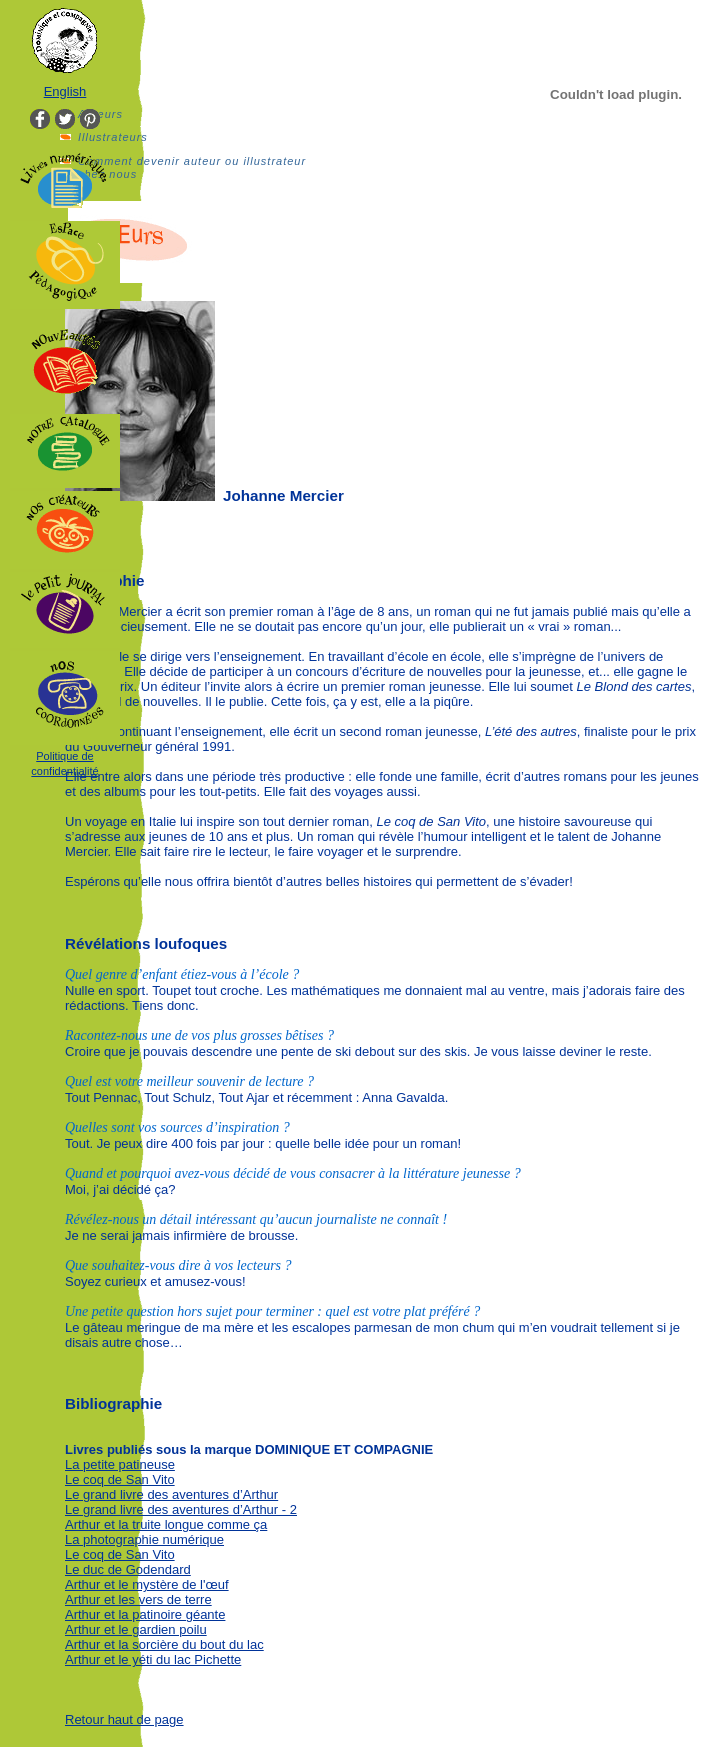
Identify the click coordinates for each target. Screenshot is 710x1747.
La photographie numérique (144, 1539)
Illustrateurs (113, 137)
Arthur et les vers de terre (138, 1599)
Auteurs (100, 114)
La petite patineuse (120, 1464)
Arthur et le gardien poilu (136, 1629)
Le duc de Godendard (128, 1569)
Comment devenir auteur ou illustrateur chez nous (192, 167)
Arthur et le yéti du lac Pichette (153, 1659)
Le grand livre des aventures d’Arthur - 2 (181, 1509)
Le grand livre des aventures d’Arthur (171, 1494)
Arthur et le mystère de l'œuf (147, 1584)
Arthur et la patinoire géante (145, 1614)
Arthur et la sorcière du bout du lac (164, 1644)
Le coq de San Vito (120, 1479)
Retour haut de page (124, 1719)
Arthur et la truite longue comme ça (166, 1524)
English (65, 91)
